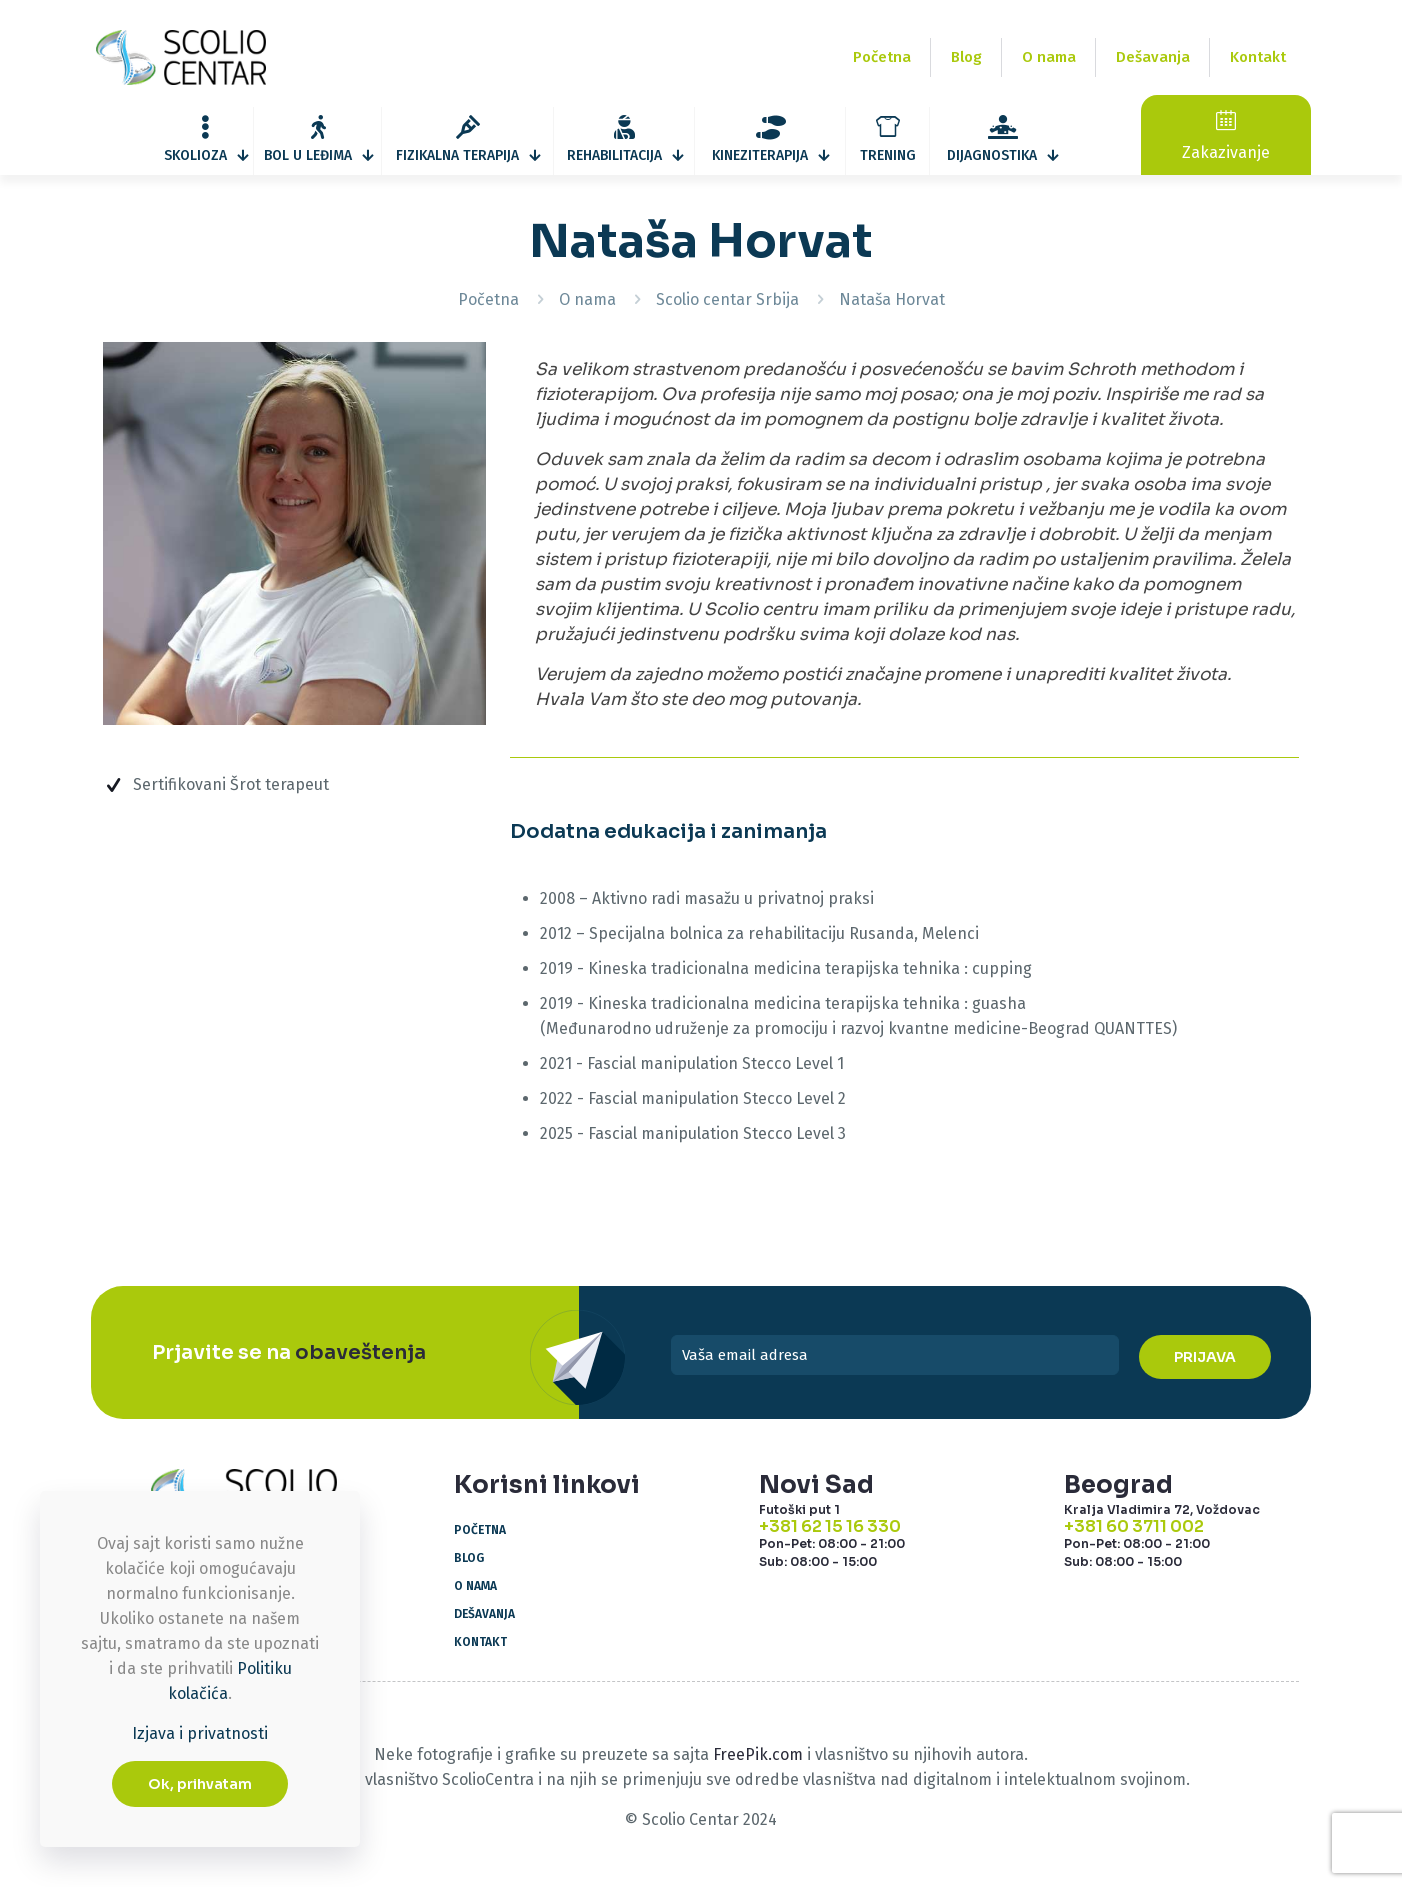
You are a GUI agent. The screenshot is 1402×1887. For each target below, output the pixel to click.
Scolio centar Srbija (727, 299)
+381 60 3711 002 (1134, 1526)
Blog (469, 1558)
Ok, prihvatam (200, 1784)
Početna (488, 299)
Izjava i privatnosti (200, 1733)
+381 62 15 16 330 (830, 1526)
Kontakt (480, 1642)
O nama (587, 299)
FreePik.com (758, 1754)
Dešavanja (484, 1614)
